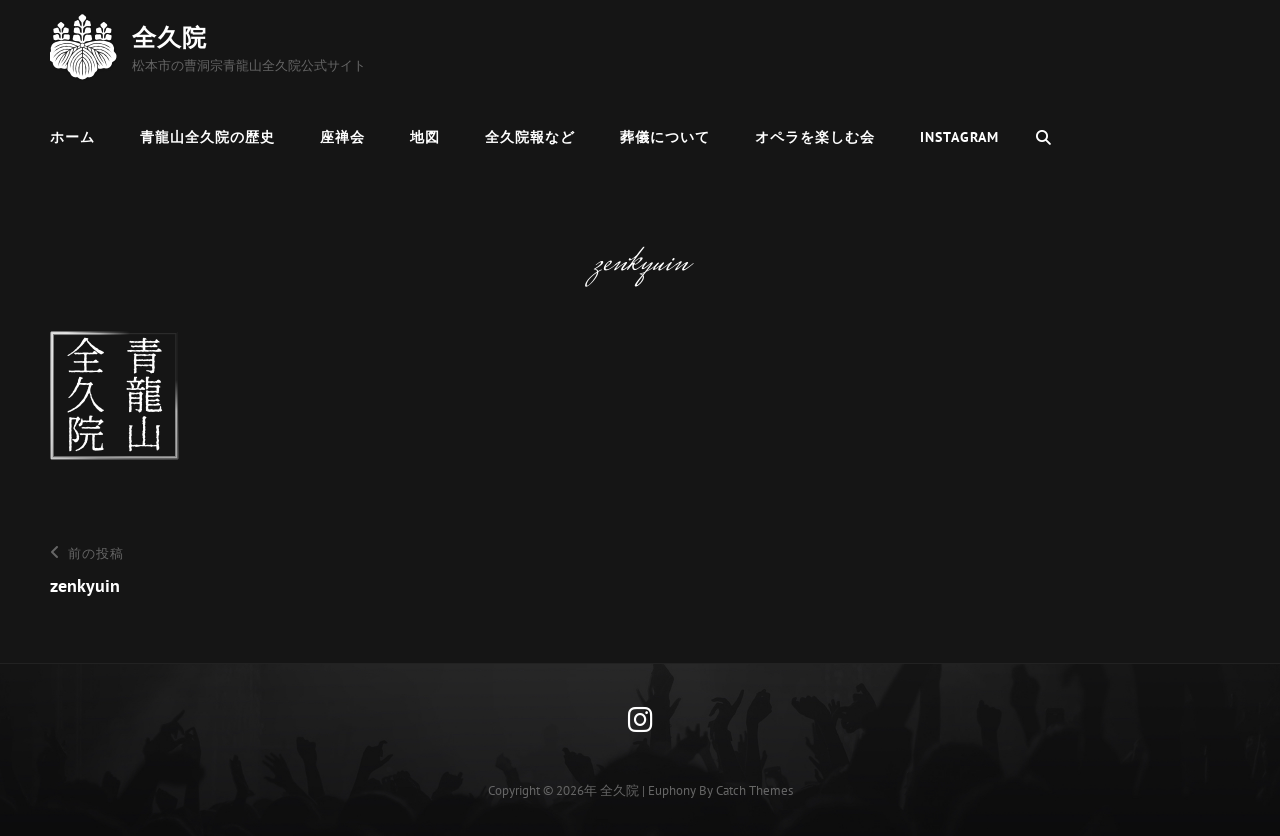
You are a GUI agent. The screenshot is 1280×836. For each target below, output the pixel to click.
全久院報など (530, 137)
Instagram (959, 137)
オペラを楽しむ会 (815, 137)
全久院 (169, 37)
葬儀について (665, 137)
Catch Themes (754, 790)
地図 (425, 137)
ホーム (72, 137)
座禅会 (342, 137)
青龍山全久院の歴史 (207, 137)
